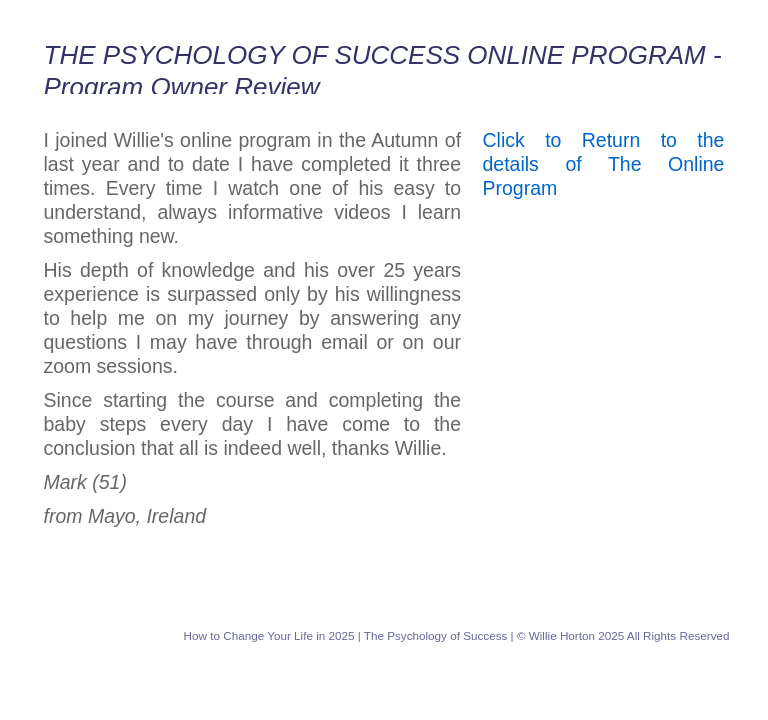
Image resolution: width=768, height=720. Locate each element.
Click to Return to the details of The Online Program (604, 164)
